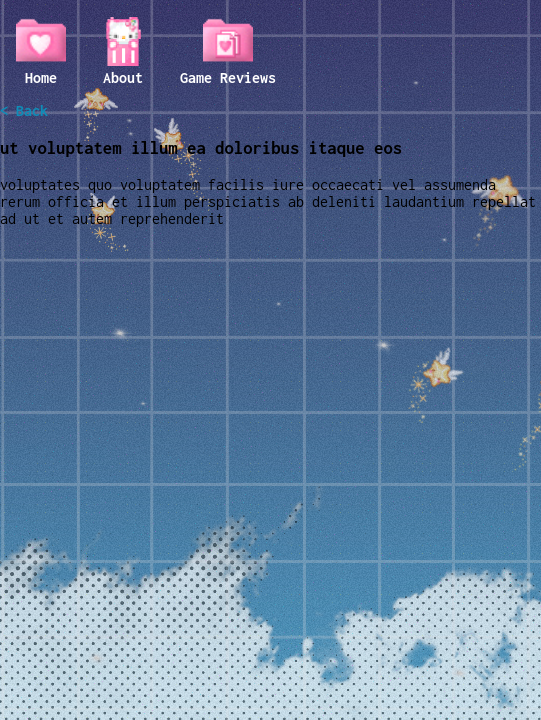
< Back (24, 110)
